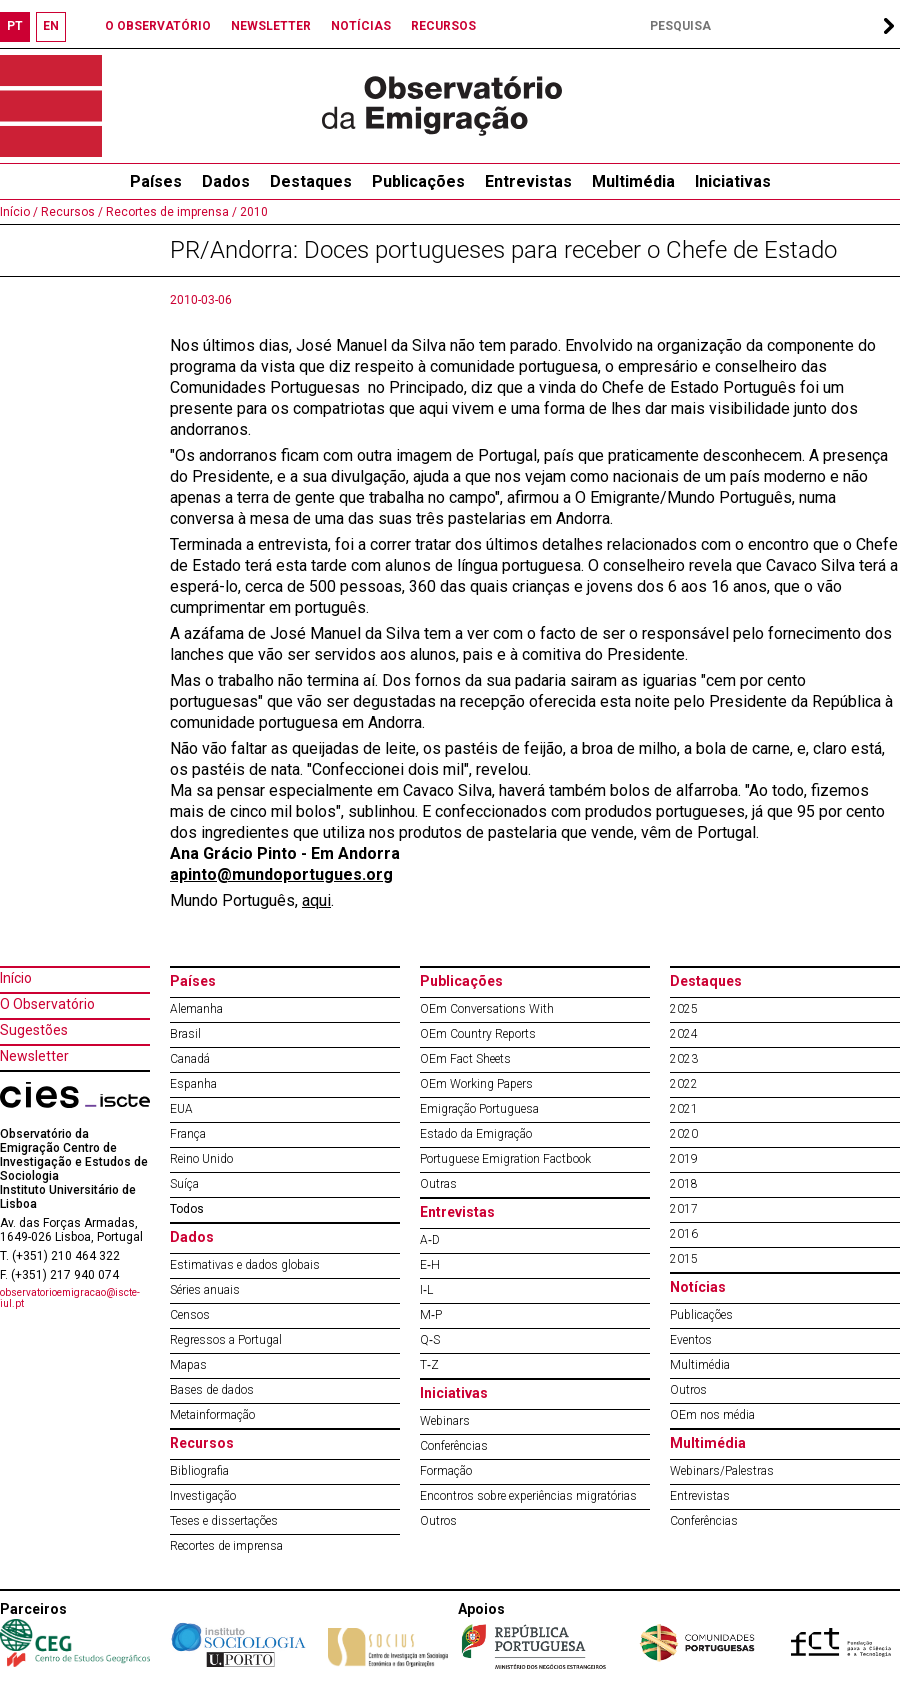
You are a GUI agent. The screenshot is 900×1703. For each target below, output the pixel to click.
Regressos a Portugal (226, 1340)
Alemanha (196, 1009)
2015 (684, 1259)
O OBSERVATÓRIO (158, 26)
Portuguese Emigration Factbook (505, 1159)
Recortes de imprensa (226, 1546)
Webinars (445, 1421)
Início (16, 978)
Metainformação (212, 1415)
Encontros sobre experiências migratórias (528, 1496)
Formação (446, 1471)
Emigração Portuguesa (479, 1109)
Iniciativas (733, 181)
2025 (684, 1009)
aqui (316, 900)
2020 (684, 1134)
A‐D (430, 1240)
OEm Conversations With (487, 1009)
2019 (684, 1159)
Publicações (418, 181)
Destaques (311, 181)
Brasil (185, 1034)
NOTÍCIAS (361, 26)
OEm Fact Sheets (465, 1059)
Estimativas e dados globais (245, 1265)
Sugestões (34, 1030)
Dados (226, 181)
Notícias (698, 1287)
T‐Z (429, 1365)
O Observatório (47, 1004)
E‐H (430, 1265)
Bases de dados (212, 1390)
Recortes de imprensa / (170, 212)
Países (193, 981)
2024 (684, 1034)
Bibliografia (199, 1471)
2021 (684, 1109)
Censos (190, 1315)
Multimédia (633, 181)
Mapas (188, 1365)
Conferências (454, 1446)
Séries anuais (205, 1290)
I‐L (426, 1290)
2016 (684, 1234)
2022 (684, 1084)
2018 (684, 1184)
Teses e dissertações (224, 1521)
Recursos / (70, 212)
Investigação (203, 1496)
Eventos (691, 1340)
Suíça (184, 1184)
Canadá (190, 1059)
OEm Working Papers (476, 1084)
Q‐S (430, 1340)
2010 (252, 212)
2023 (684, 1059)
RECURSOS (443, 26)
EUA (181, 1109)
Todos (187, 1209)
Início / (19, 212)
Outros (438, 1521)
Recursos (202, 1443)
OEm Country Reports (478, 1034)
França (188, 1134)
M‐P (431, 1315)
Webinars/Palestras (722, 1471)
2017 (684, 1209)
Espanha (193, 1084)
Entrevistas (528, 181)
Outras (438, 1184)
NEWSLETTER (271, 26)
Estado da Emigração (476, 1134)
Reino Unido (201, 1159)
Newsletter (34, 1056)
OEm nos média (712, 1415)
